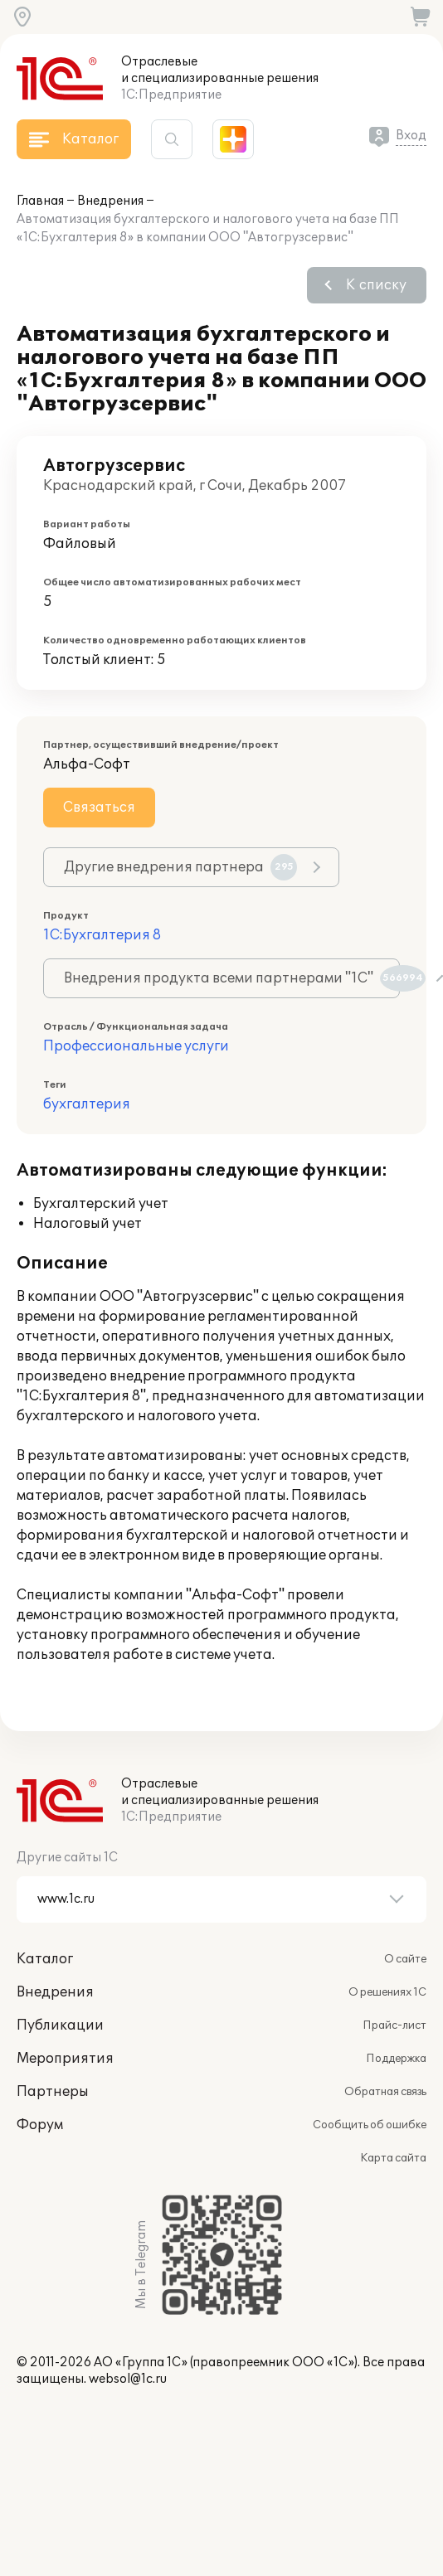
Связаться (99, 807)
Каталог (45, 1959)
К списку (376, 285)
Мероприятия (65, 2058)
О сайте (405, 1959)
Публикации (60, 2025)
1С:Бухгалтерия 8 (102, 935)
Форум (40, 2125)
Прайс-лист (394, 2025)
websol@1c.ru (128, 2379)
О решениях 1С (387, 1992)
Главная (40, 201)
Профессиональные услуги (136, 1046)
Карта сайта (393, 2158)
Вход (411, 136)
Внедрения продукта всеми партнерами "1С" (232, 978)
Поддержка (396, 2058)
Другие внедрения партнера (180, 867)
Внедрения (110, 201)
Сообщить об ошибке (369, 2125)
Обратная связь (385, 2091)
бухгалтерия (86, 1104)
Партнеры (53, 2092)
